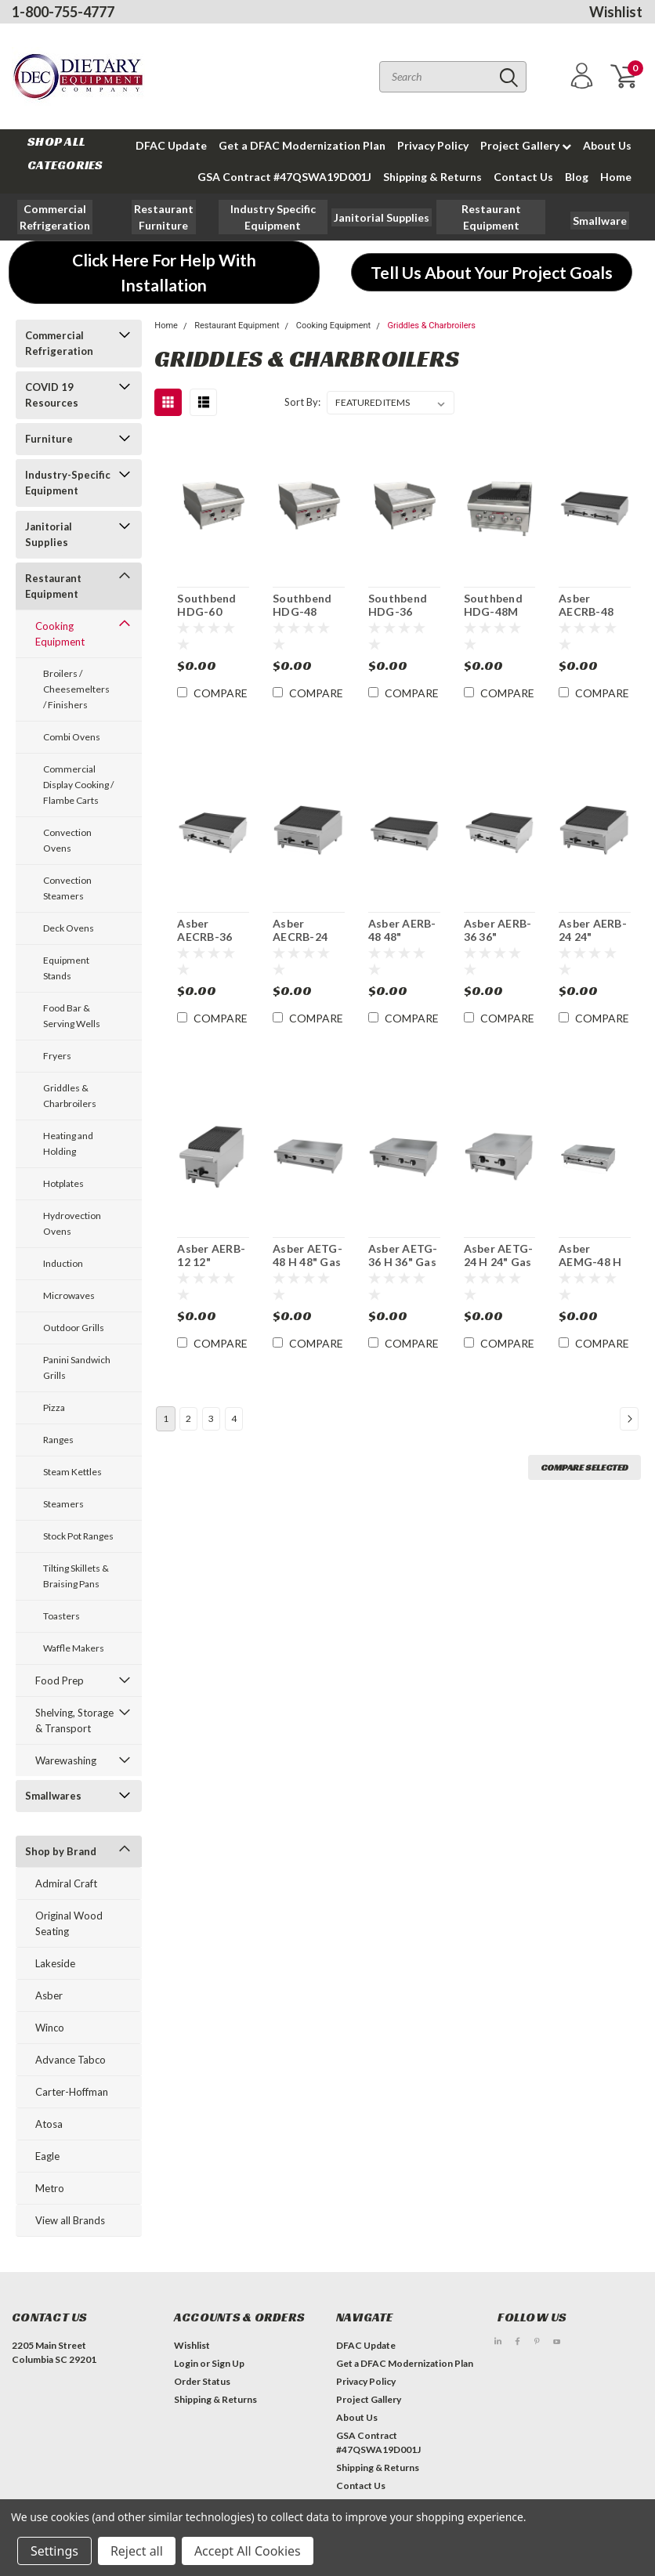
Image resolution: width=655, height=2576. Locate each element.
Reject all (136, 2551)
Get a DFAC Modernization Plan (302, 145)
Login (186, 2363)
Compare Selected (584, 1467)
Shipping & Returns (432, 176)
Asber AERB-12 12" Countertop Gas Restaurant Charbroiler (211, 1256)
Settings (54, 2551)
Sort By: (302, 402)
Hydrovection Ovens (72, 1223)
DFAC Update (171, 145)
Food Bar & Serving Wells (71, 1015)
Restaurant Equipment (53, 586)
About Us (607, 145)
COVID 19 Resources (51, 395)
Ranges (58, 1439)
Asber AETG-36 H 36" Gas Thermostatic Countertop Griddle (404, 1256)
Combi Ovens (71, 737)
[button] (164, 217)
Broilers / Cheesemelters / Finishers (76, 689)
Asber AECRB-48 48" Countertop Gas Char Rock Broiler (592, 606)
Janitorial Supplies (48, 534)
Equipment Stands (66, 968)
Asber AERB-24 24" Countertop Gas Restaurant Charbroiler (593, 931)
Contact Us (523, 176)
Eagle (47, 2156)
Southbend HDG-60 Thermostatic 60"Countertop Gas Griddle (213, 606)
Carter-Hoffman (71, 2092)
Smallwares (53, 1795)
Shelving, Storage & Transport (74, 1720)
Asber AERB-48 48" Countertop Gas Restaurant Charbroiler (402, 931)
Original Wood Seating (69, 1923)
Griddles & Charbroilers (69, 1095)
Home (615, 176)
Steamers (63, 1504)
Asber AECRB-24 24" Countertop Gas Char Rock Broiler (306, 931)
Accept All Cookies (247, 2551)
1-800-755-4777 (63, 11)
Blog (576, 176)
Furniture (49, 438)
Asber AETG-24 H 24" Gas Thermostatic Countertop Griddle (500, 1256)
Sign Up (228, 2363)
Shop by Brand (60, 1851)
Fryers (57, 1056)
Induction (63, 1263)
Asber (49, 1995)
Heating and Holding (68, 1143)
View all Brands (70, 2220)
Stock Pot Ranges (78, 1536)
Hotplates (63, 1183)
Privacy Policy (433, 145)
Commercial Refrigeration (59, 343)
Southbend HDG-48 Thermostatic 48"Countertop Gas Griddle (309, 606)
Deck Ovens (68, 928)
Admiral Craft (66, 1883)
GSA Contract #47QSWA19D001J (284, 176)
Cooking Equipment (60, 634)
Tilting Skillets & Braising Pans (76, 1576)
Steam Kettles (72, 1472)
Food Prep (59, 1680)
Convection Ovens (67, 840)
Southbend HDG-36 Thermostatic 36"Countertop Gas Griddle (404, 606)
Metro (49, 2188)
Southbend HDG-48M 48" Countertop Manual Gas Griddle (496, 606)
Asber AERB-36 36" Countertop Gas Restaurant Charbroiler (498, 931)
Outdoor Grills (73, 1327)
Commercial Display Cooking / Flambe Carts (78, 784)
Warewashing (65, 1760)
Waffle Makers (73, 1648)
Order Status (202, 2381)
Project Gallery (525, 145)
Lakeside (55, 1963)
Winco (49, 2027)
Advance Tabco (70, 2059)
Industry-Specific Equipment (67, 483)
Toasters (61, 1616)
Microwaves (69, 1295)
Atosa (49, 2124)
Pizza (54, 1407)
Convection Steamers (67, 888)
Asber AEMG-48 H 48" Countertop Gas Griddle (591, 1256)
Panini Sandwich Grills (76, 1367)
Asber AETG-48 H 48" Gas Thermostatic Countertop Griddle (309, 1256)
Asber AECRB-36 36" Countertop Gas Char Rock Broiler (210, 931)
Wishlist (615, 11)
